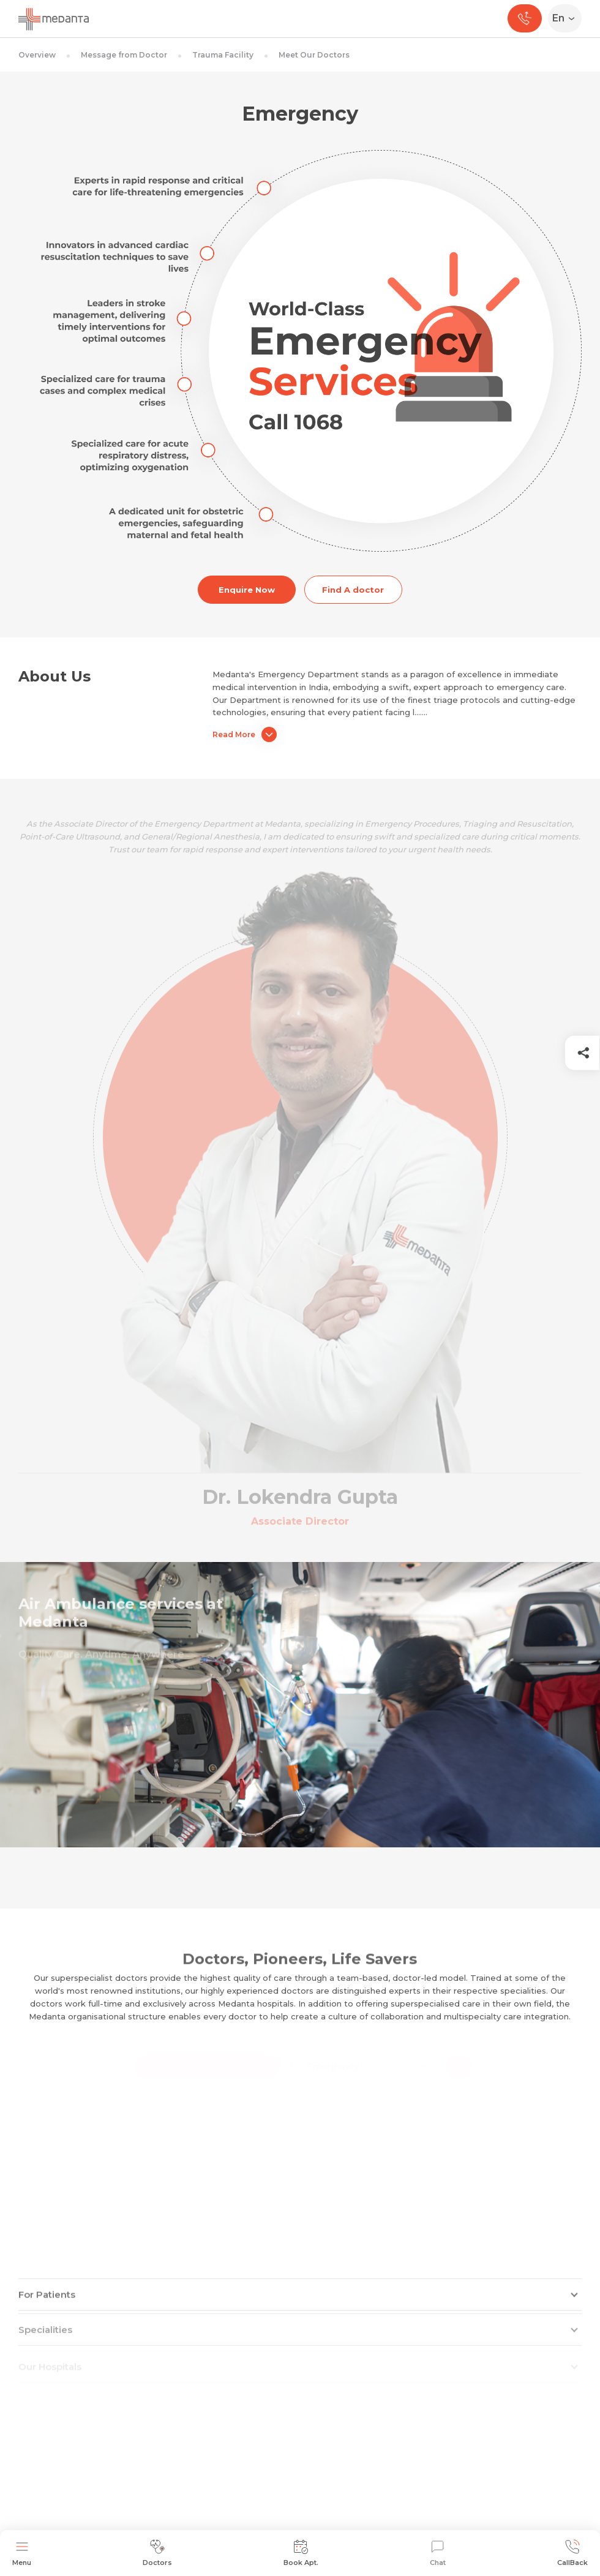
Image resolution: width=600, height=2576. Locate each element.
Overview (37, 54)
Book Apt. (300, 2553)
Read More (244, 734)
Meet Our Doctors (314, 54)
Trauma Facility (222, 54)
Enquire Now (247, 590)
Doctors (157, 2553)
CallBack (572, 2553)
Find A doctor (353, 590)
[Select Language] (567, 18)
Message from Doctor (124, 54)
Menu (21, 2553)
